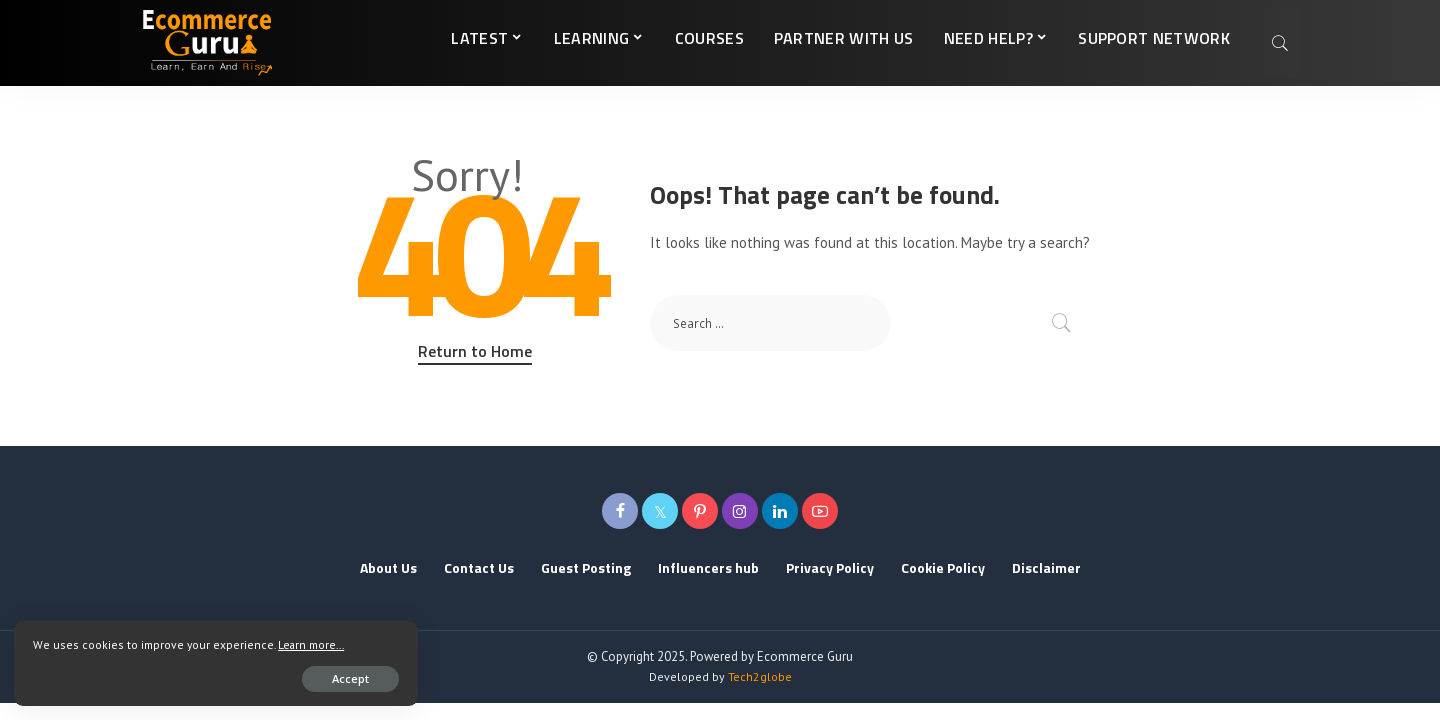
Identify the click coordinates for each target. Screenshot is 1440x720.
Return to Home (475, 351)
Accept (246, 676)
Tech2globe (760, 676)
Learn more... (68, 642)
